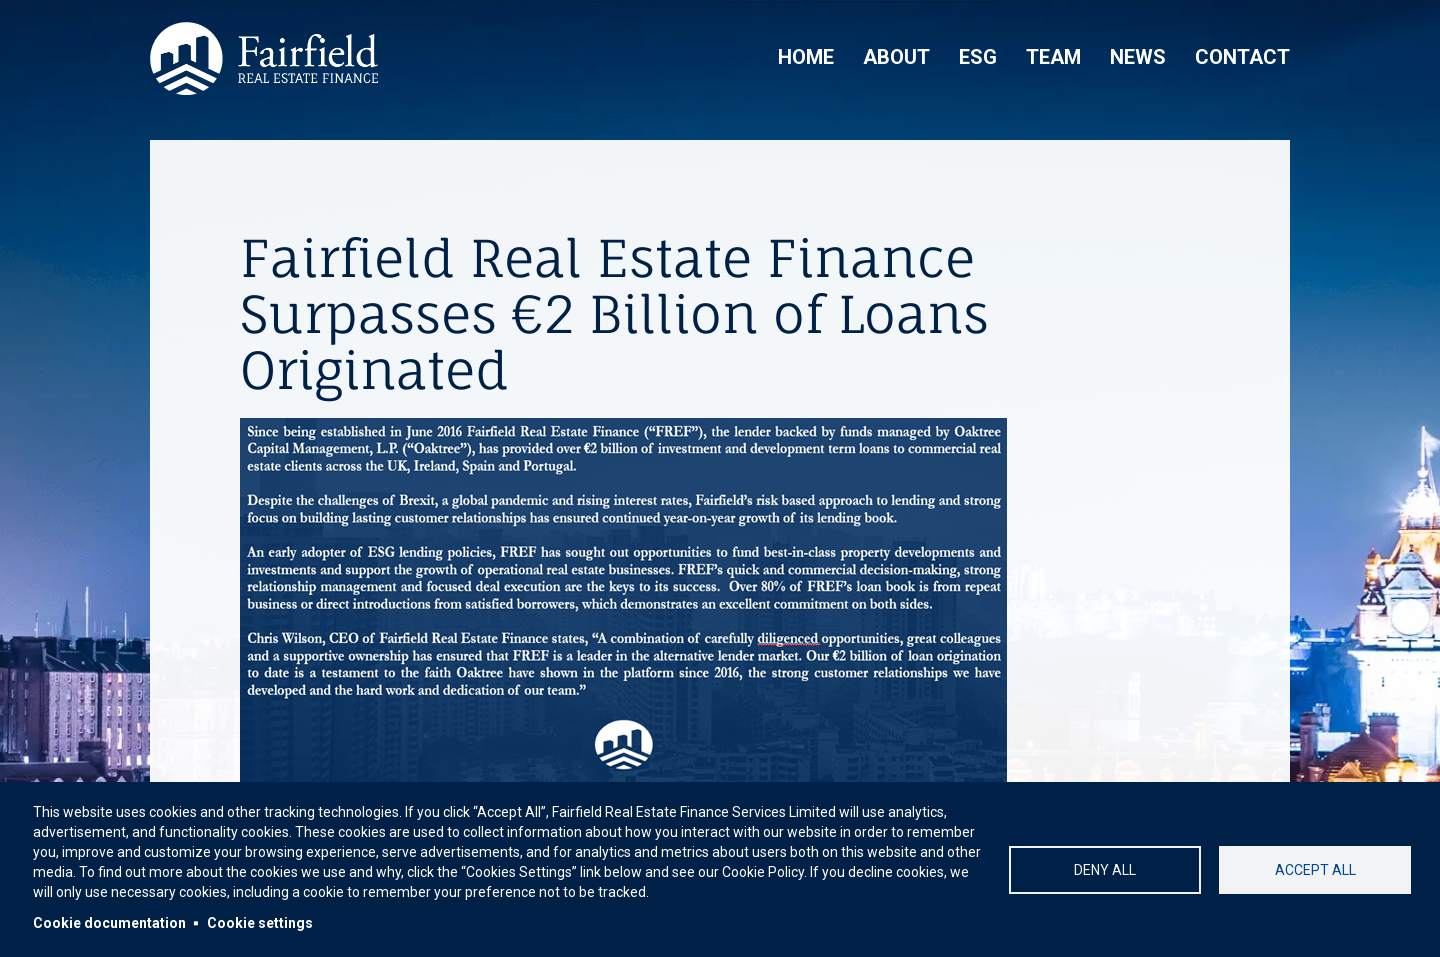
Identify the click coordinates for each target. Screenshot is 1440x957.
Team (1053, 57)
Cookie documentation (109, 923)
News (1138, 57)
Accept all (1315, 870)
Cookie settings (260, 923)
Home (806, 57)
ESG (978, 57)
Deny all (1105, 870)
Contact (1242, 57)
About (896, 57)
